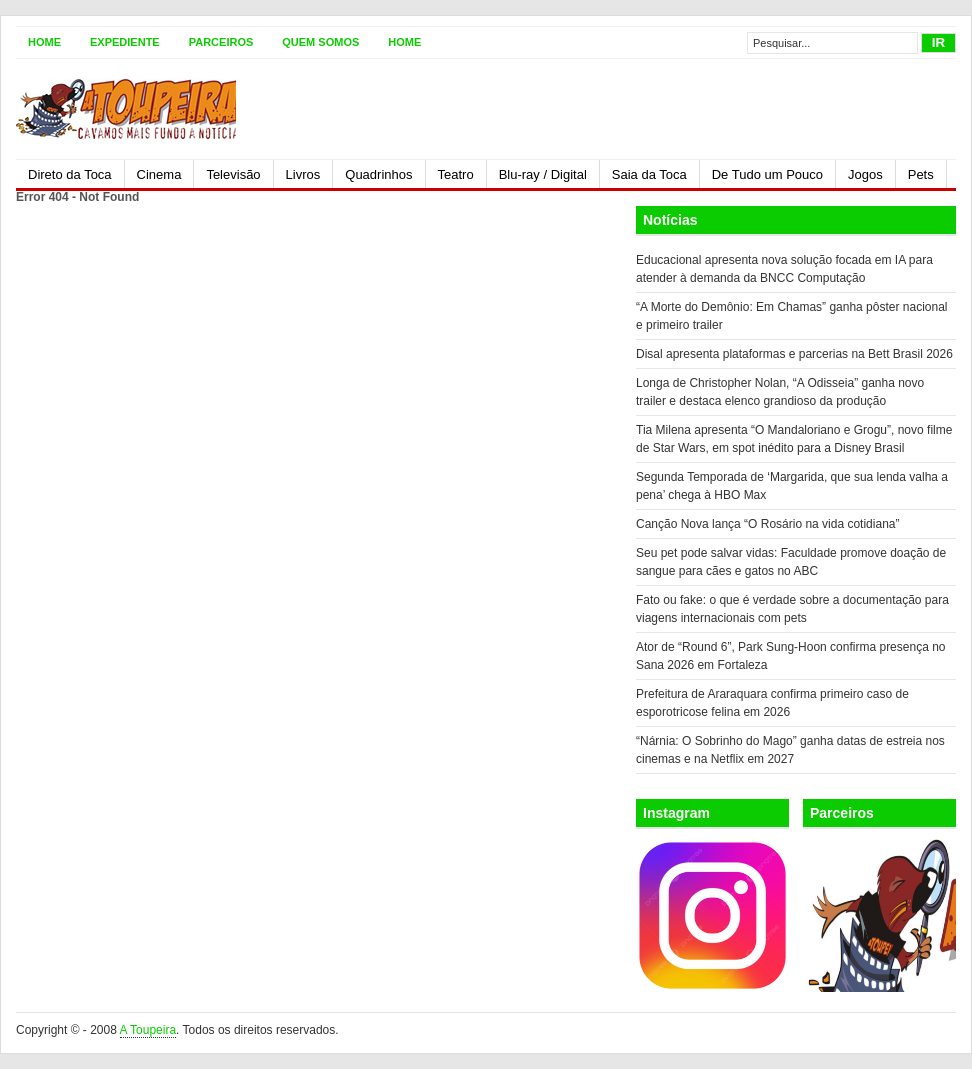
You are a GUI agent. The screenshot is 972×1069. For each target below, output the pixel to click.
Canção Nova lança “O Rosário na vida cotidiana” (767, 524)
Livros (303, 174)
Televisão (233, 174)
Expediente (125, 42)
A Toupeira (148, 1030)
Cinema (159, 174)
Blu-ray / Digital (543, 174)
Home (44, 42)
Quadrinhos (378, 174)
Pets (921, 174)
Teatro (456, 174)
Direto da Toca (70, 174)
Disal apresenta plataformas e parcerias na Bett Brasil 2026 (794, 354)
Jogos (865, 174)
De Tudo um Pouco (767, 174)
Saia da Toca (649, 174)
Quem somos (320, 42)
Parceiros (221, 42)
